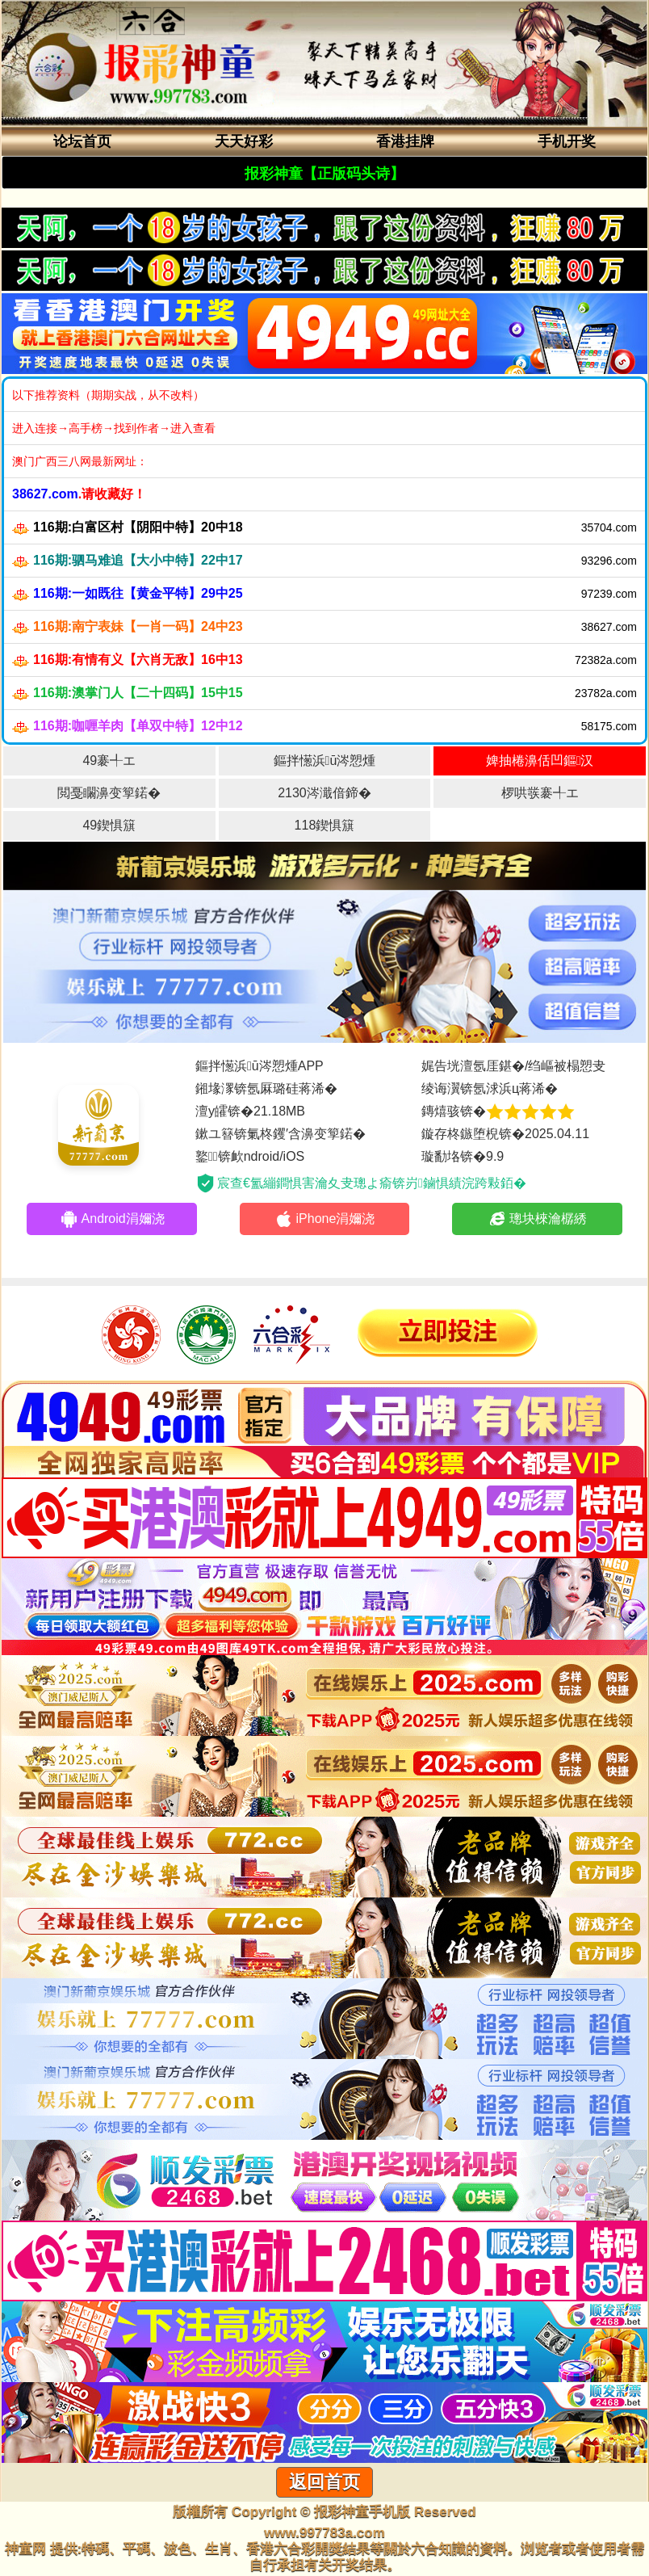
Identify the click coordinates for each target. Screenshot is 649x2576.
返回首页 (324, 2482)
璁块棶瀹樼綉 (537, 1219)
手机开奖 (567, 141)
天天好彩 (244, 141)
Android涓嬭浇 (112, 1219)
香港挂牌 (405, 141)
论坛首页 (82, 141)
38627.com (45, 494)
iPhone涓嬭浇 (324, 1219)
